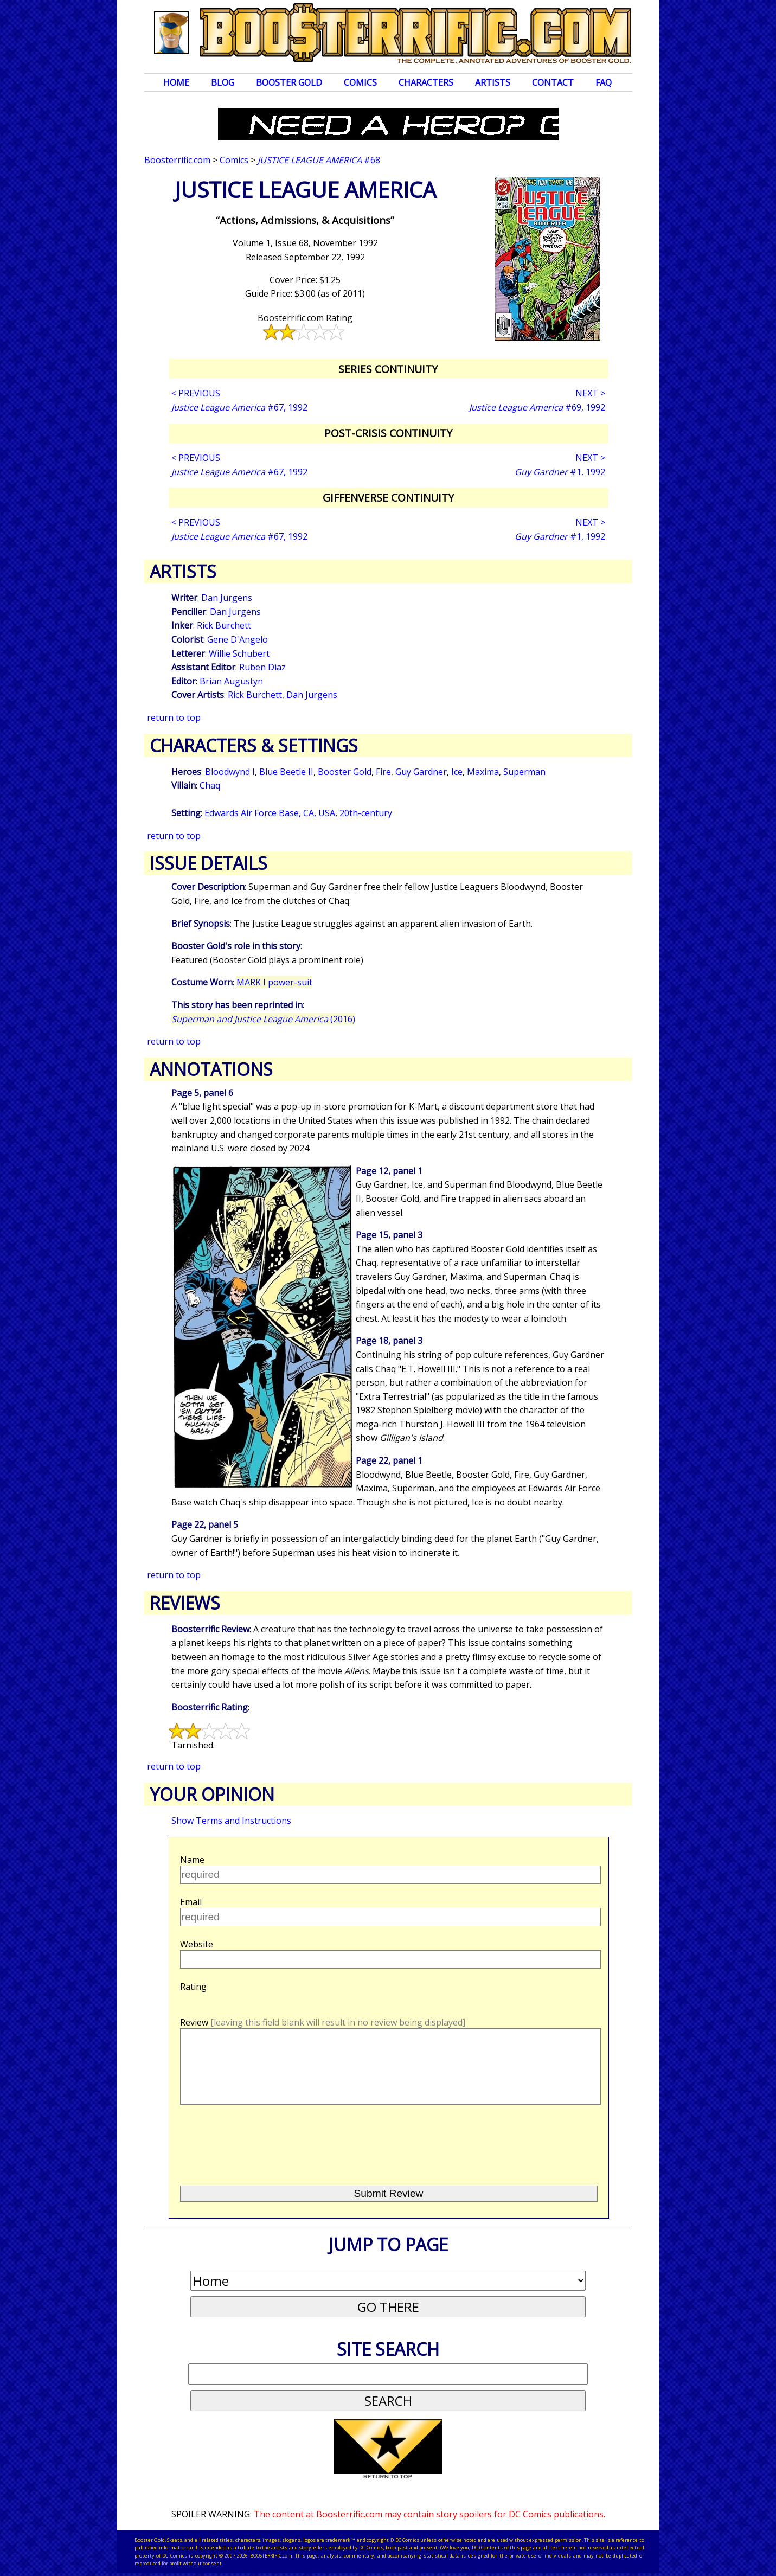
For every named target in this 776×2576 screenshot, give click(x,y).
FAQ (603, 82)
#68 (319, 160)
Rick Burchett (224, 625)
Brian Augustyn (231, 681)
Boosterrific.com (177, 160)
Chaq (210, 785)
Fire (383, 772)
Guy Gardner (421, 772)
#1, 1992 (560, 472)
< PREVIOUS (195, 393)
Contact (553, 82)
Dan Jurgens (226, 598)
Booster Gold (289, 82)
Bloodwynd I (230, 772)
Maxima (483, 772)
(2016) (263, 1019)
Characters (426, 82)
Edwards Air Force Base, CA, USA (269, 813)
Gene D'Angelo (237, 639)
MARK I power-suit (274, 982)
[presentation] (262, 2140)
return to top (174, 717)
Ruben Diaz (262, 667)
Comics (360, 82)
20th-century (365, 813)
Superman (524, 772)
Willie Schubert (239, 653)
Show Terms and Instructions (231, 1821)
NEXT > (590, 393)
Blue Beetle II (286, 772)
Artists (492, 82)
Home (176, 82)
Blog (222, 82)
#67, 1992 (239, 407)
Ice (457, 772)
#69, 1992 (537, 407)
